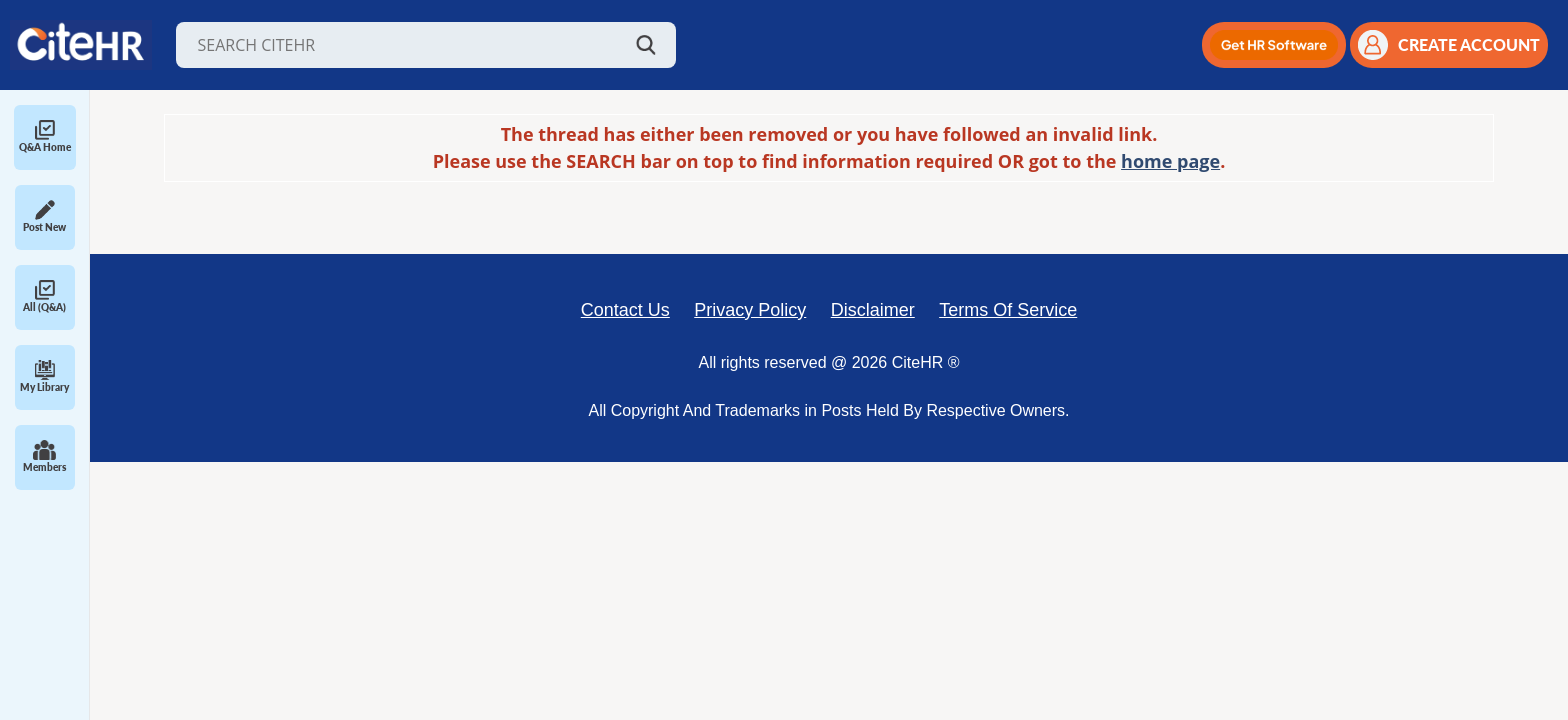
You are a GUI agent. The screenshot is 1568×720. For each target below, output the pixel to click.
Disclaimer (873, 310)
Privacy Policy (750, 310)
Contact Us (625, 310)
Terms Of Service (1008, 310)
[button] (1274, 45)
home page (1170, 161)
